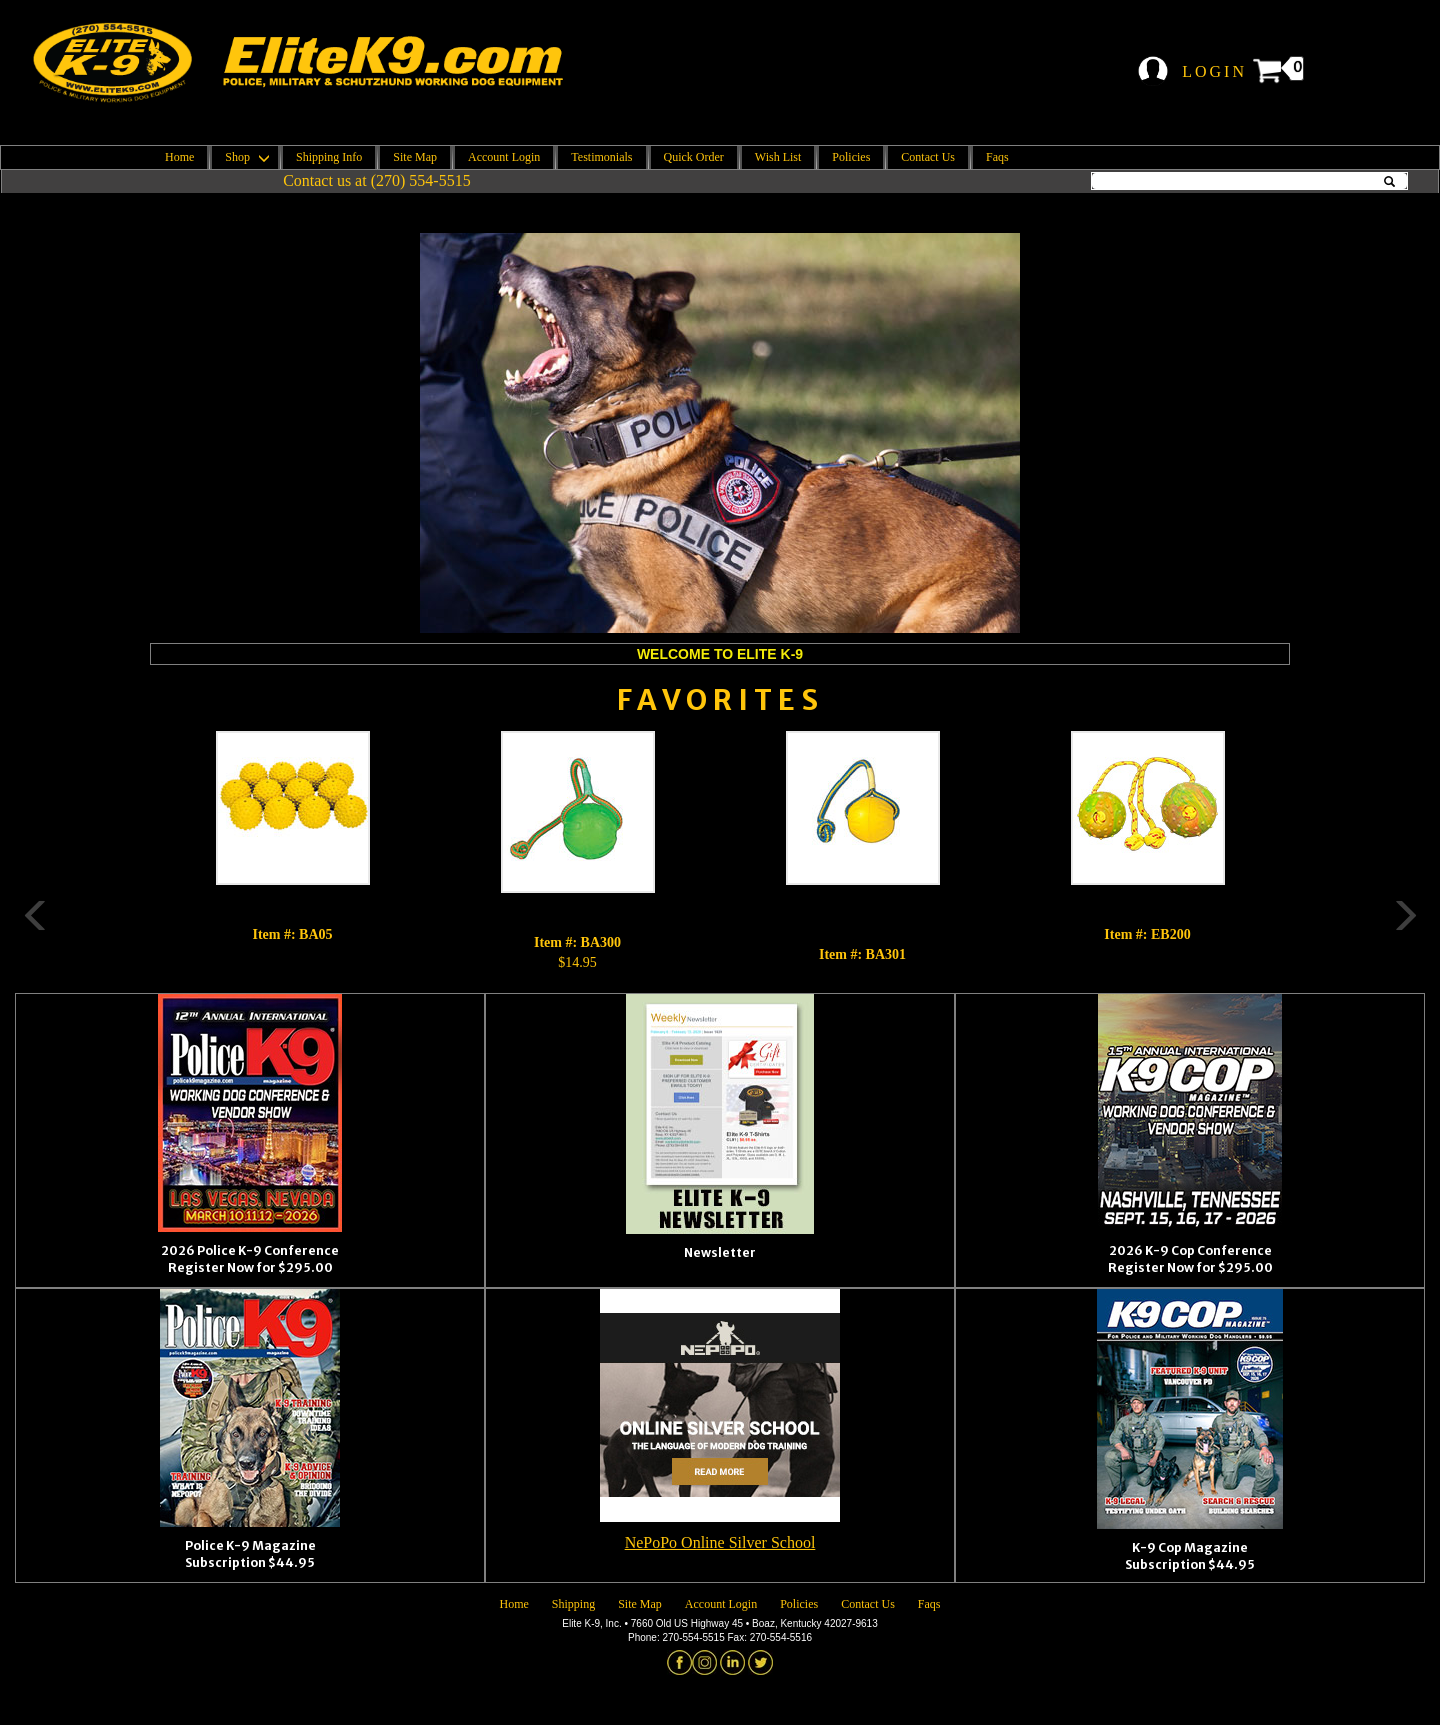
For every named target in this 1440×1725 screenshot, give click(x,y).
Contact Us (928, 157)
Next (1320, 852)
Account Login (504, 157)
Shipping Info (329, 157)
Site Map (415, 157)
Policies (851, 157)
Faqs (997, 157)
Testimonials (601, 157)
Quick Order (694, 157)
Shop (245, 157)
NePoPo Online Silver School (720, 1542)
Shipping (573, 1604)
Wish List (778, 157)
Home (179, 157)
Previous (120, 852)
